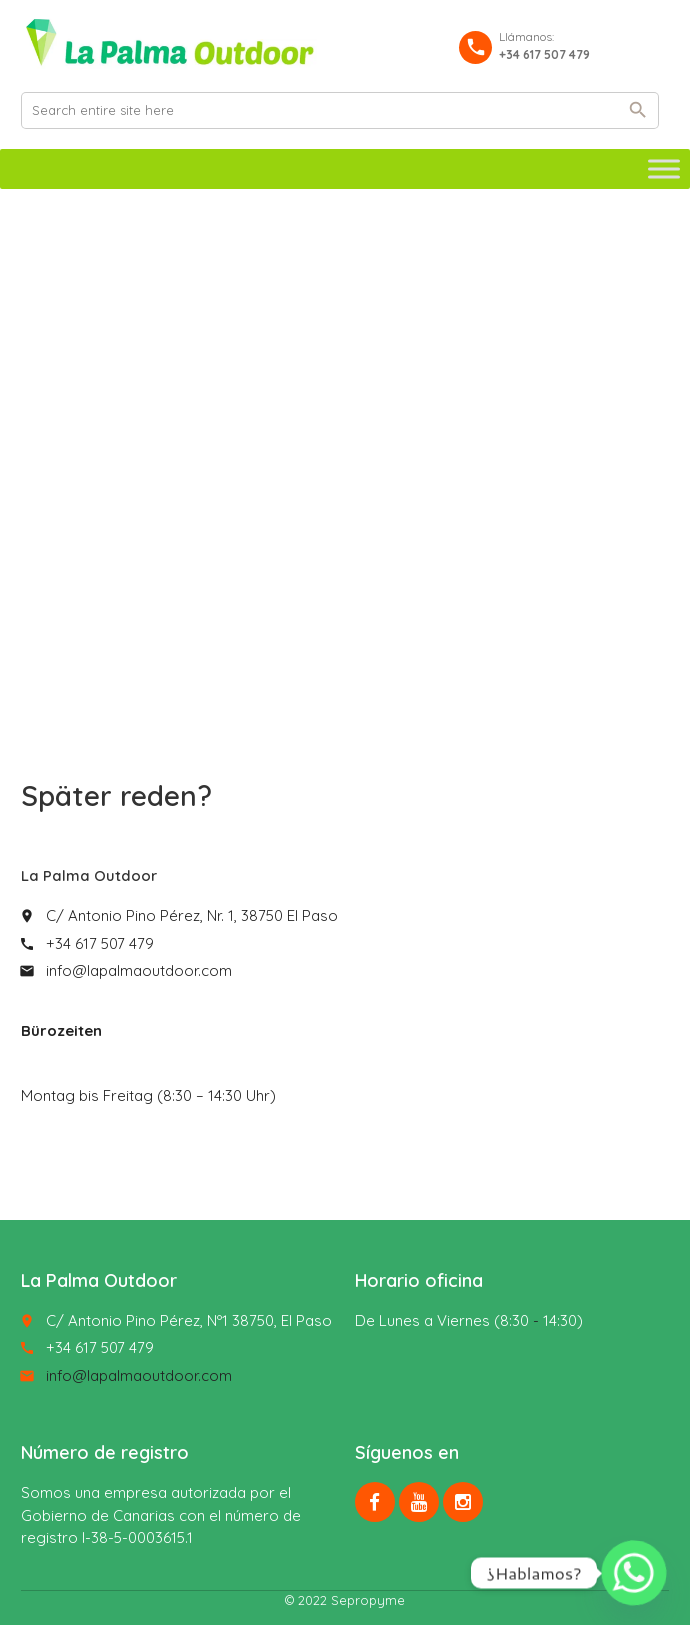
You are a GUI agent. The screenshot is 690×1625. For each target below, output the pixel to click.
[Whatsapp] (634, 1573)
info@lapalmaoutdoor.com (139, 970)
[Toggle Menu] (664, 168)
